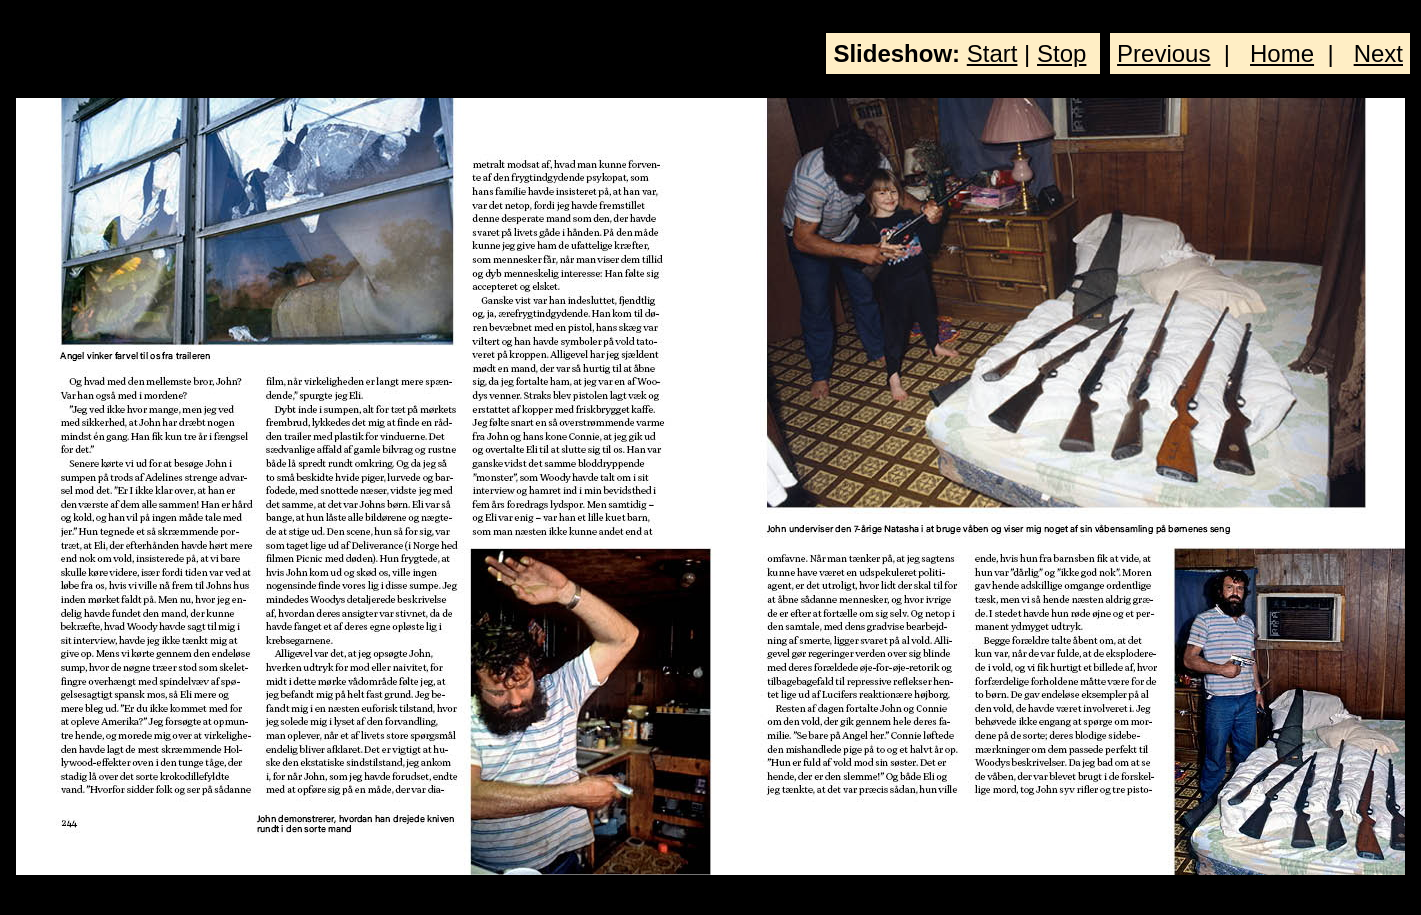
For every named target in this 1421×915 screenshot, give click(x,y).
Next (1378, 53)
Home (1282, 53)
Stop (1061, 53)
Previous (1163, 53)
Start (992, 53)
